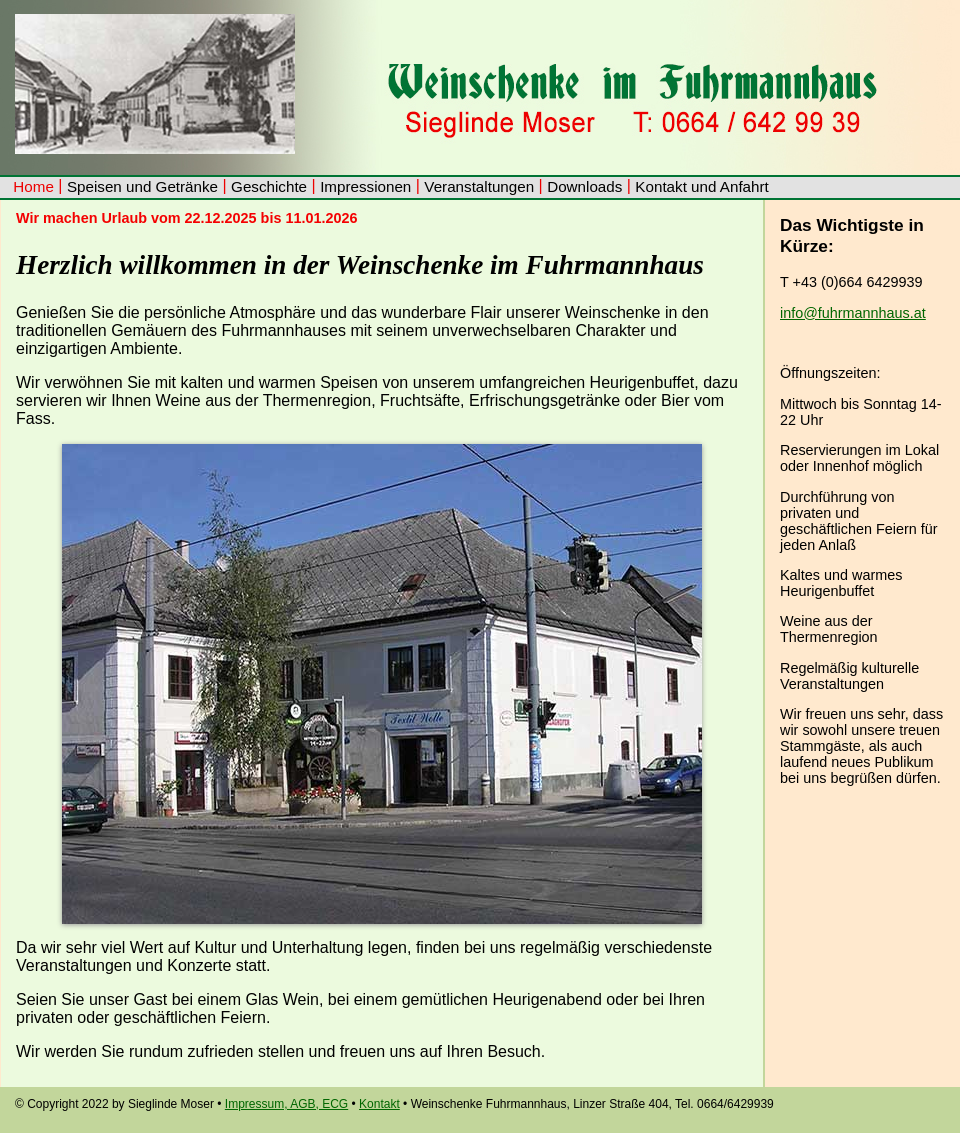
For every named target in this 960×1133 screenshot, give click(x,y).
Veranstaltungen (479, 186)
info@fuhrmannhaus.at (853, 313)
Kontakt (379, 1104)
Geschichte (269, 186)
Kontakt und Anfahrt (701, 186)
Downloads (584, 186)
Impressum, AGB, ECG (286, 1104)
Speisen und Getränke (142, 186)
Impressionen (365, 186)
